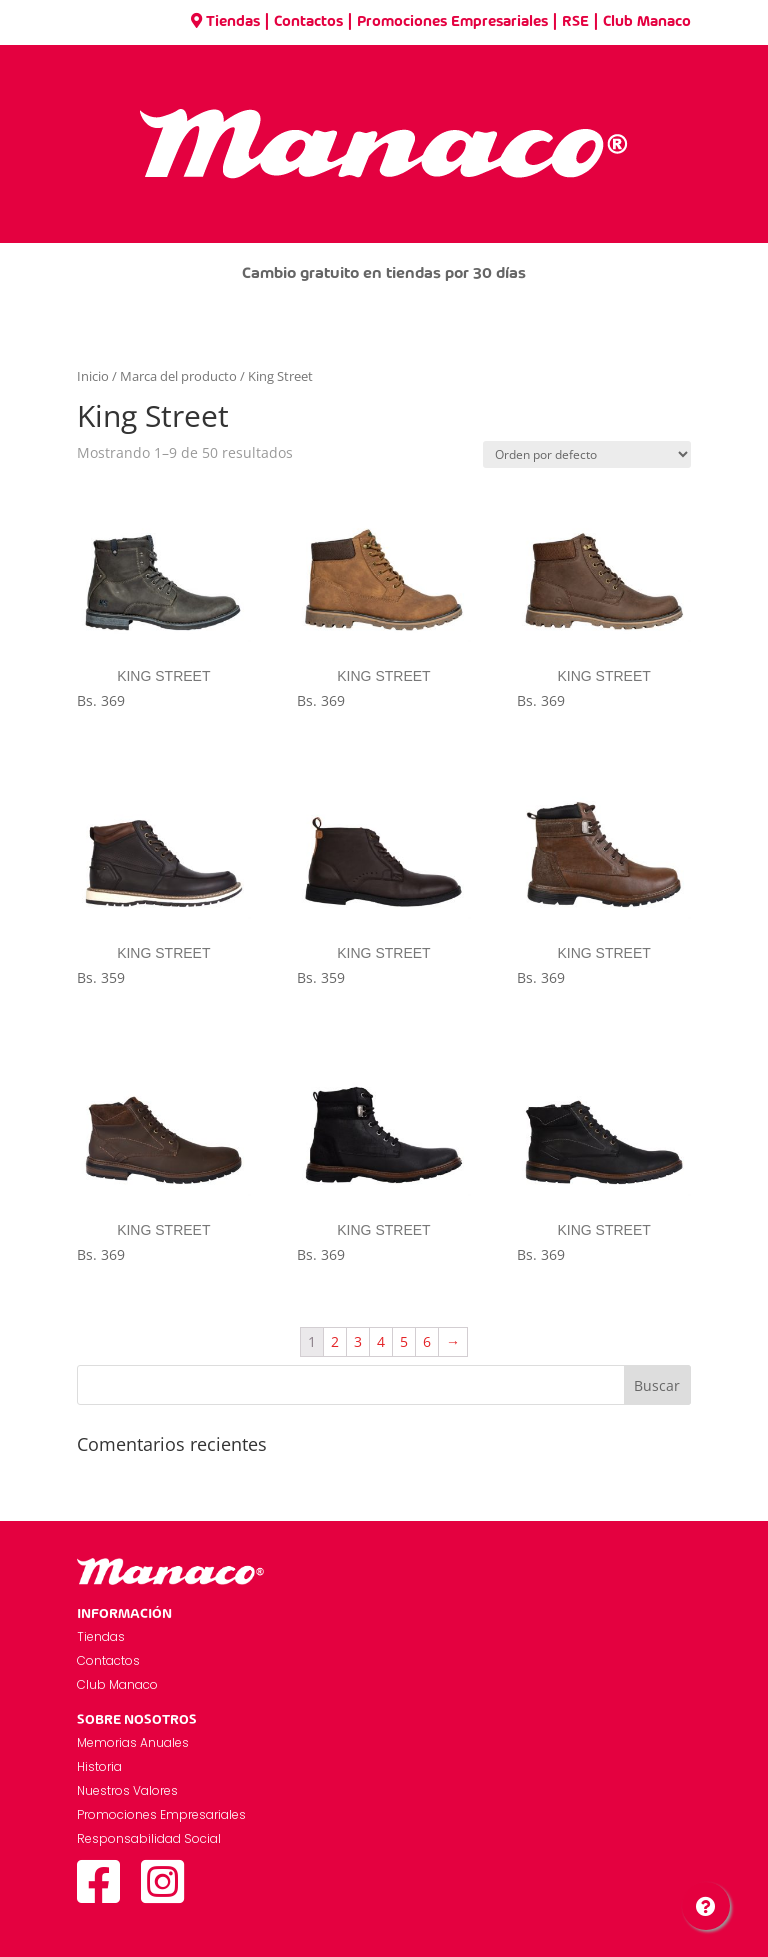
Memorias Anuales (133, 1742)
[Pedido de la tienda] (587, 454)
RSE (575, 22)
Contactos (308, 22)
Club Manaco (647, 22)
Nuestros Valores (127, 1790)
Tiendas (225, 22)
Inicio (93, 376)
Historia (99, 1766)
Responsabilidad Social (149, 1838)
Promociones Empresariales (452, 22)
